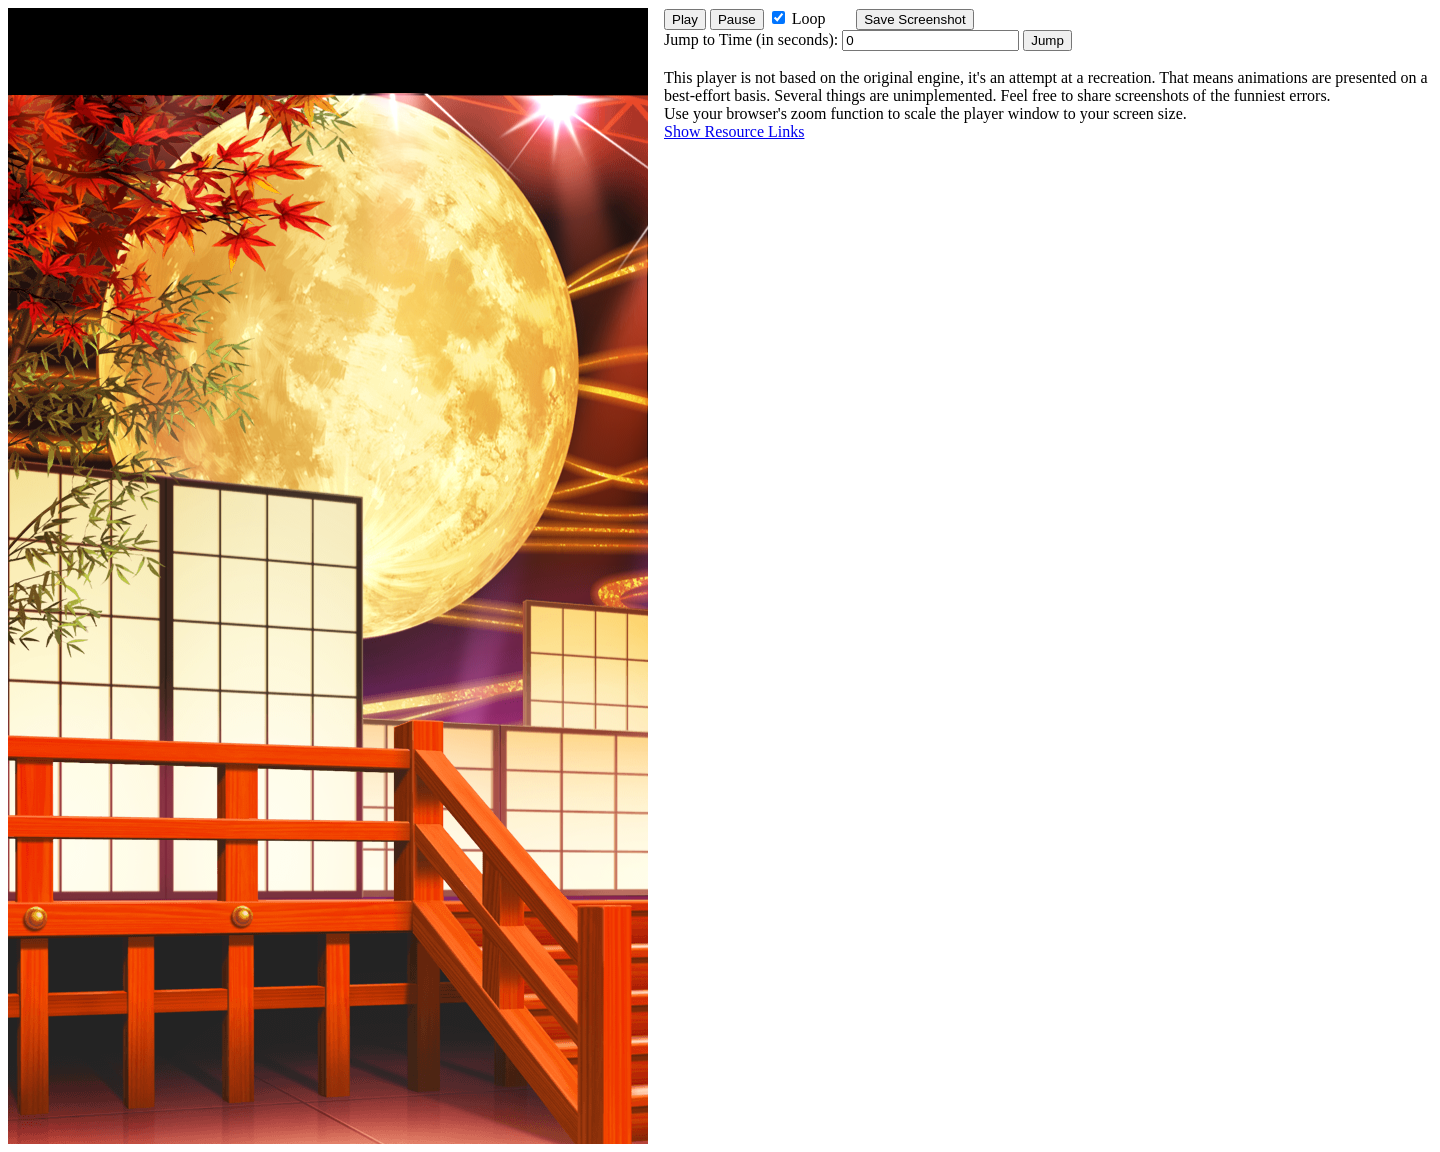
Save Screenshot (915, 19)
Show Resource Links (734, 131)
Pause (737, 19)
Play (685, 19)
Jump (1047, 40)
